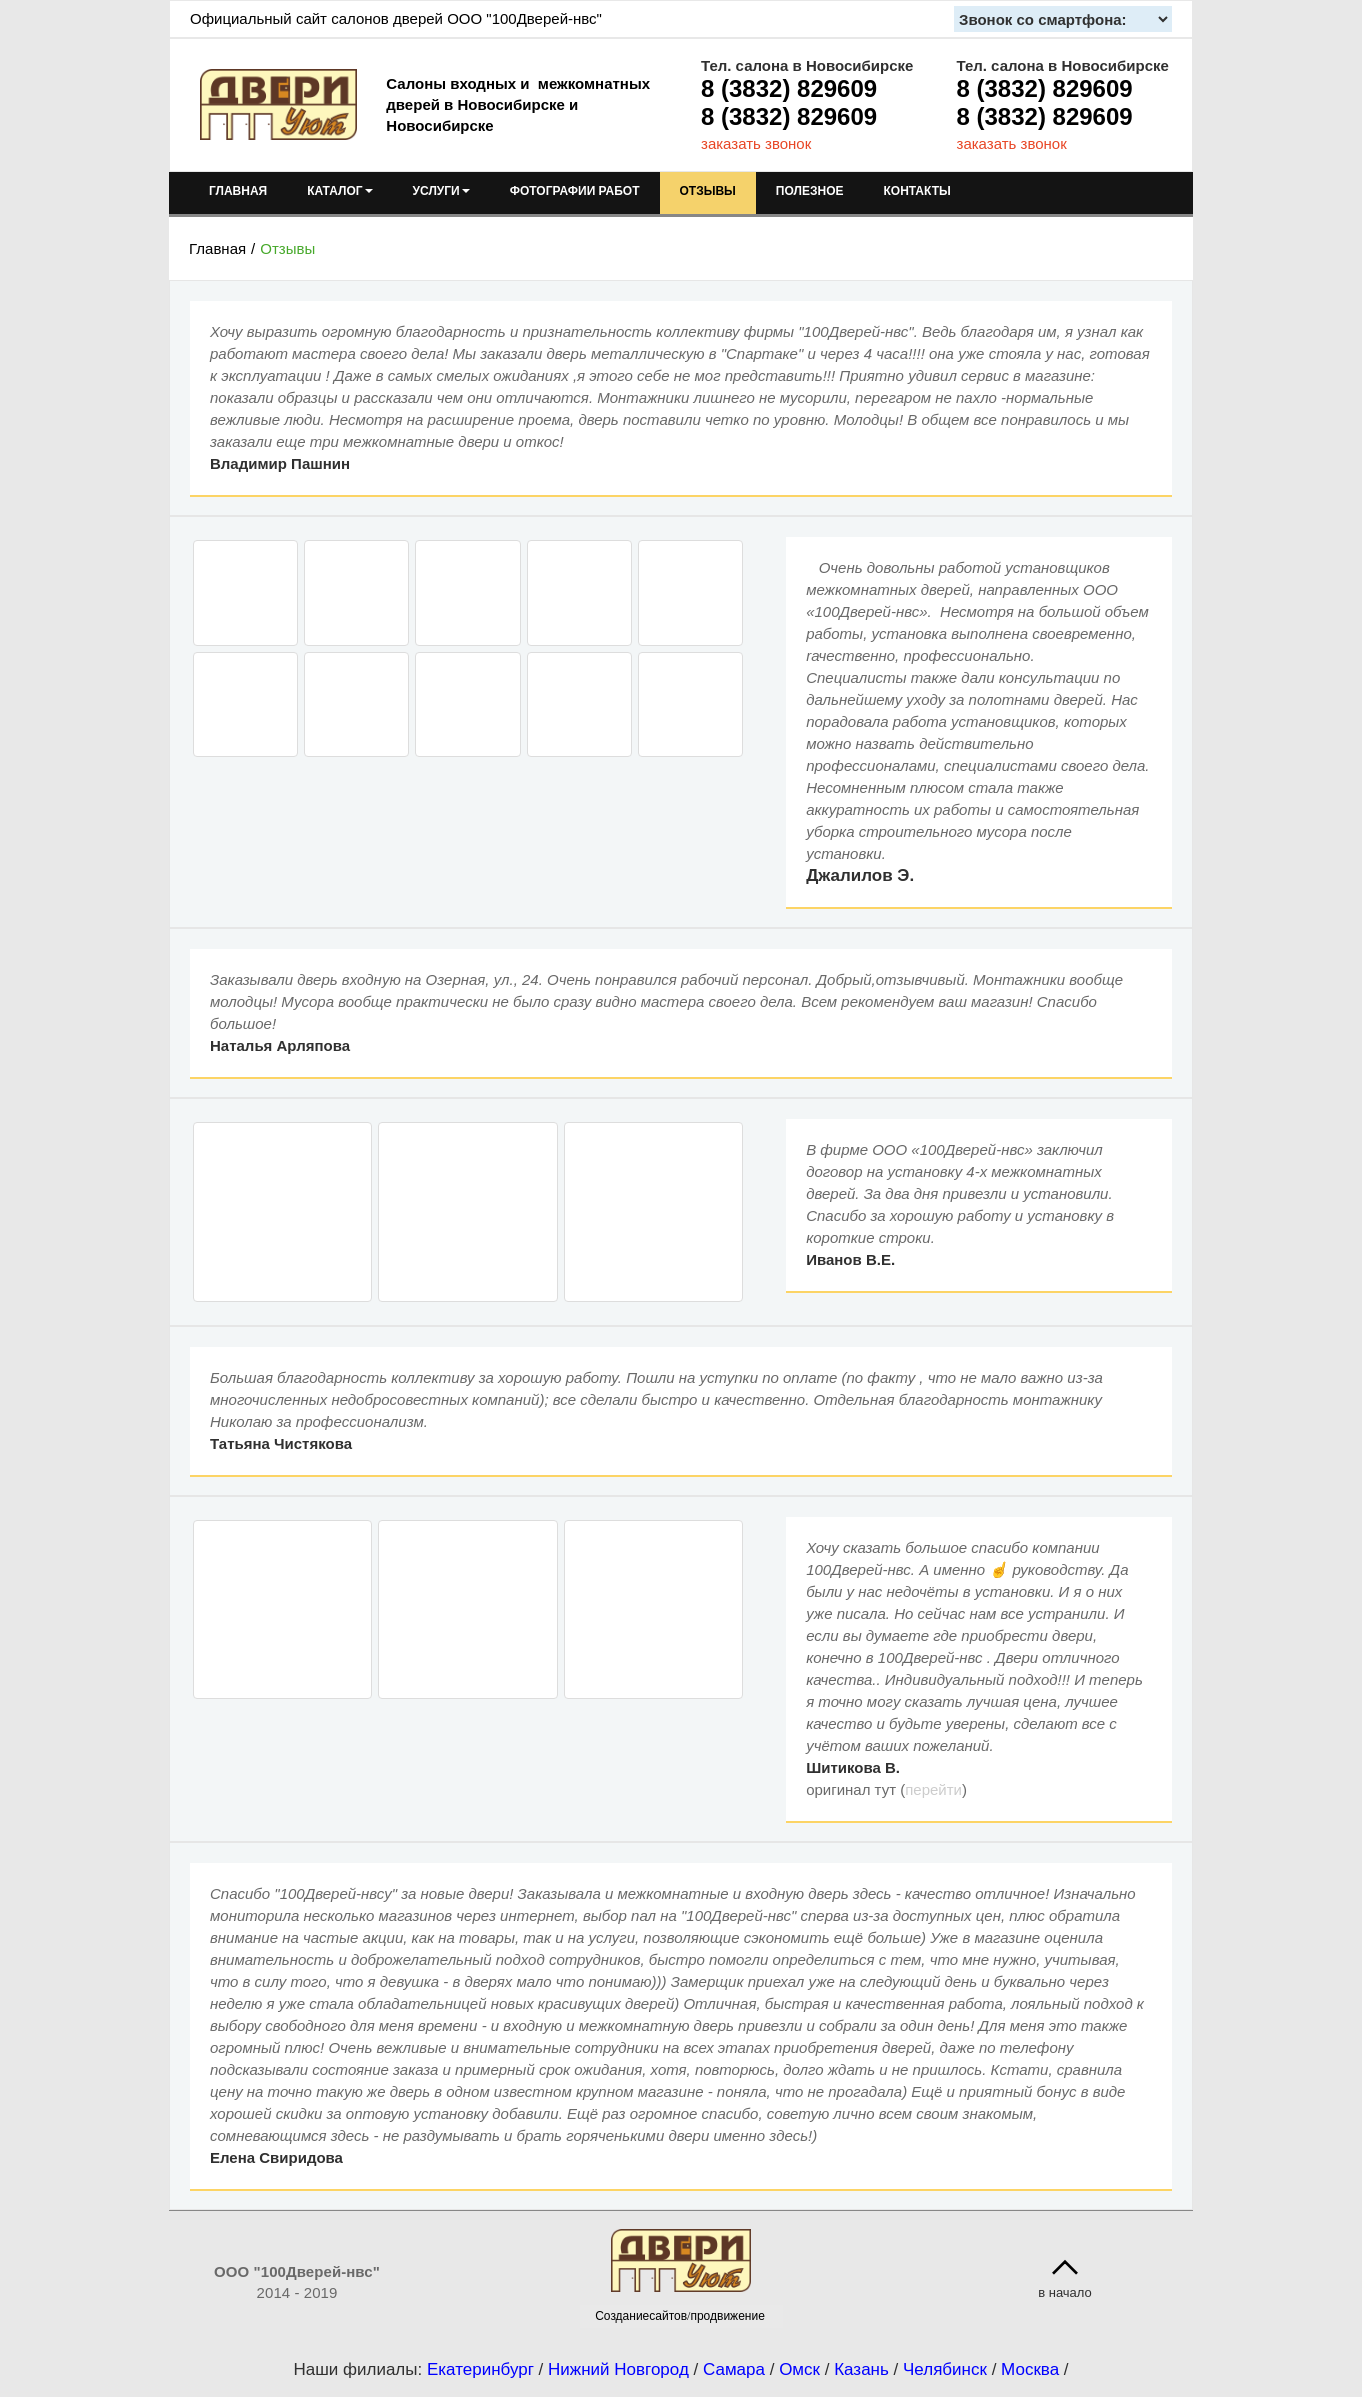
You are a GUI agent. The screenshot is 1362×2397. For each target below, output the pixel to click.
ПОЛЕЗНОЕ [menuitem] (810, 191)
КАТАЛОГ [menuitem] (339, 191)
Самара (734, 2369)
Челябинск (945, 2369)
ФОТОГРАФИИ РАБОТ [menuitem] (575, 191)
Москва (1030, 2369)
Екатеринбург (480, 2369)
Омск (799, 2369)
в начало (1065, 2292)
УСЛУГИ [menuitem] (441, 191)
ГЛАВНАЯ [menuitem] (238, 191)
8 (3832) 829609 (789, 88)
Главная (217, 248)
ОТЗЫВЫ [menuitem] (708, 191)
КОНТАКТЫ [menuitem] (916, 191)
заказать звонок (756, 143)
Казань (861, 2369)
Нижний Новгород (618, 2369)
